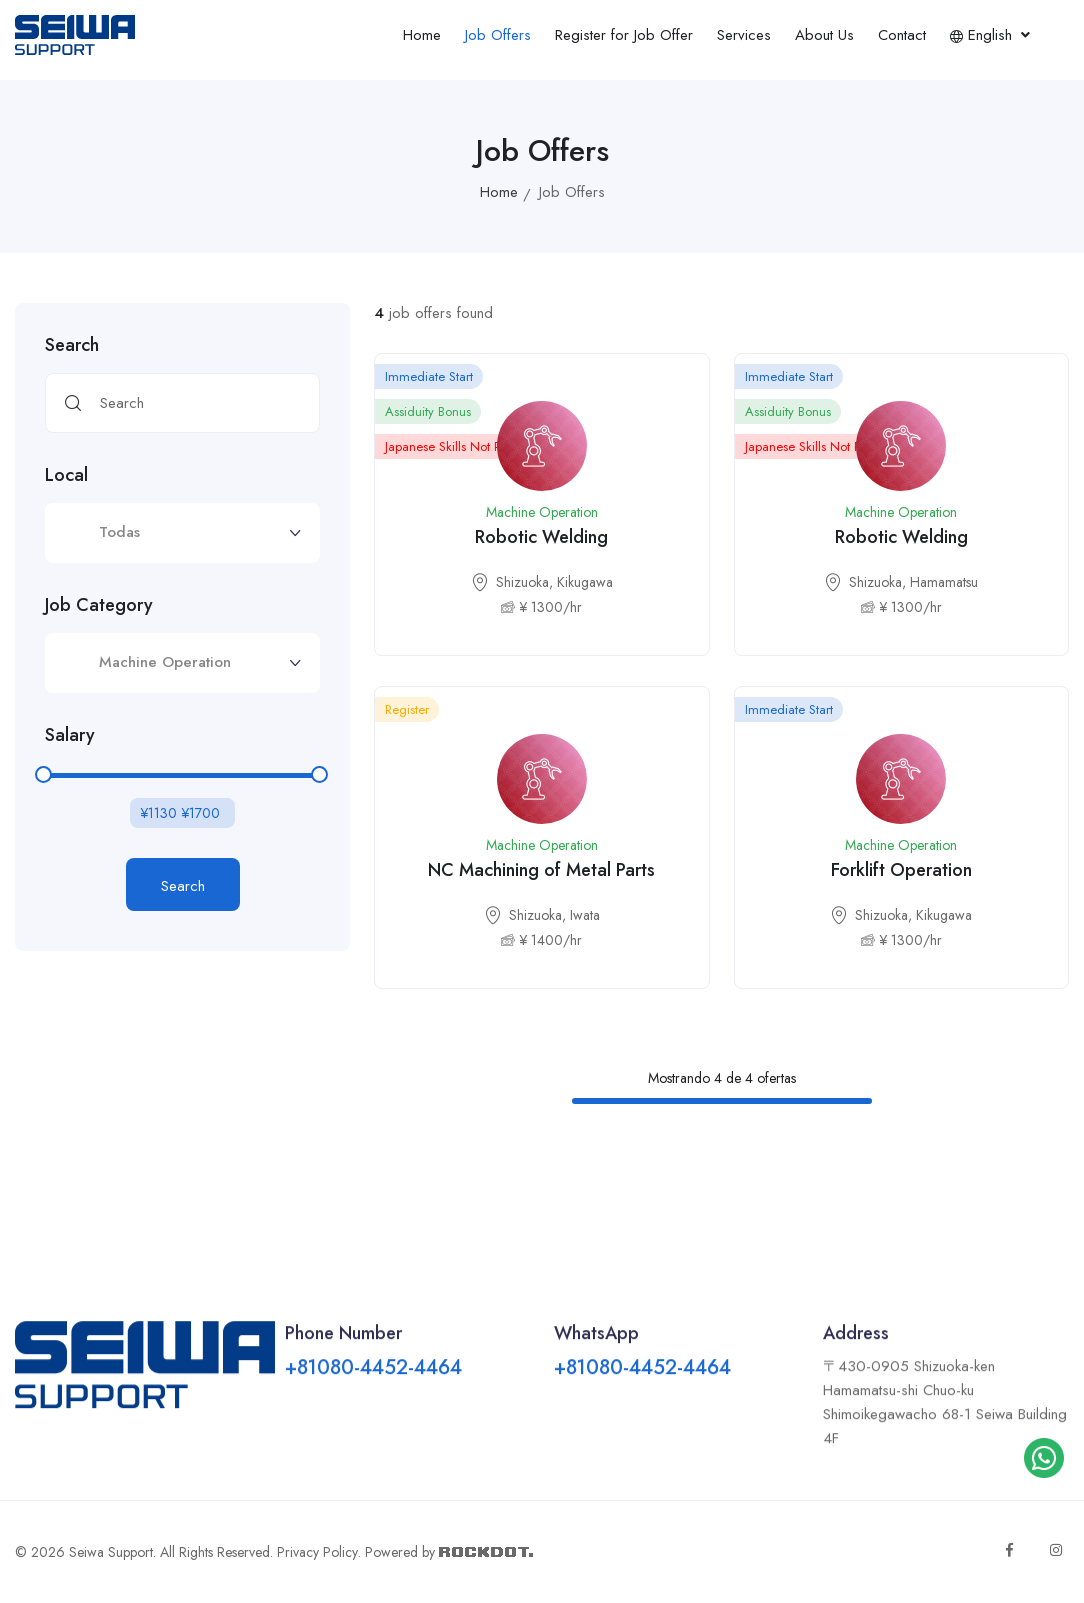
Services (744, 35)
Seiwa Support (111, 1552)
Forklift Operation (901, 870)
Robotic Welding (541, 537)
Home (422, 35)
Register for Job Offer (624, 35)
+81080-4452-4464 (373, 1387)
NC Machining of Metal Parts (541, 870)
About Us (824, 35)
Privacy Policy (317, 1552)
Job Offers (498, 35)
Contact (902, 35)
